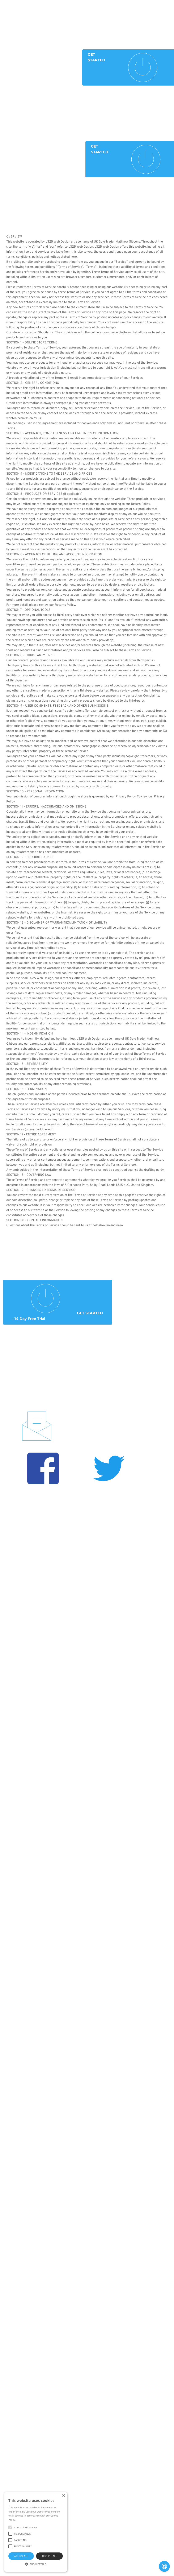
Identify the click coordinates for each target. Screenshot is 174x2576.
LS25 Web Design (46, 1518)
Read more (22, 2519)
